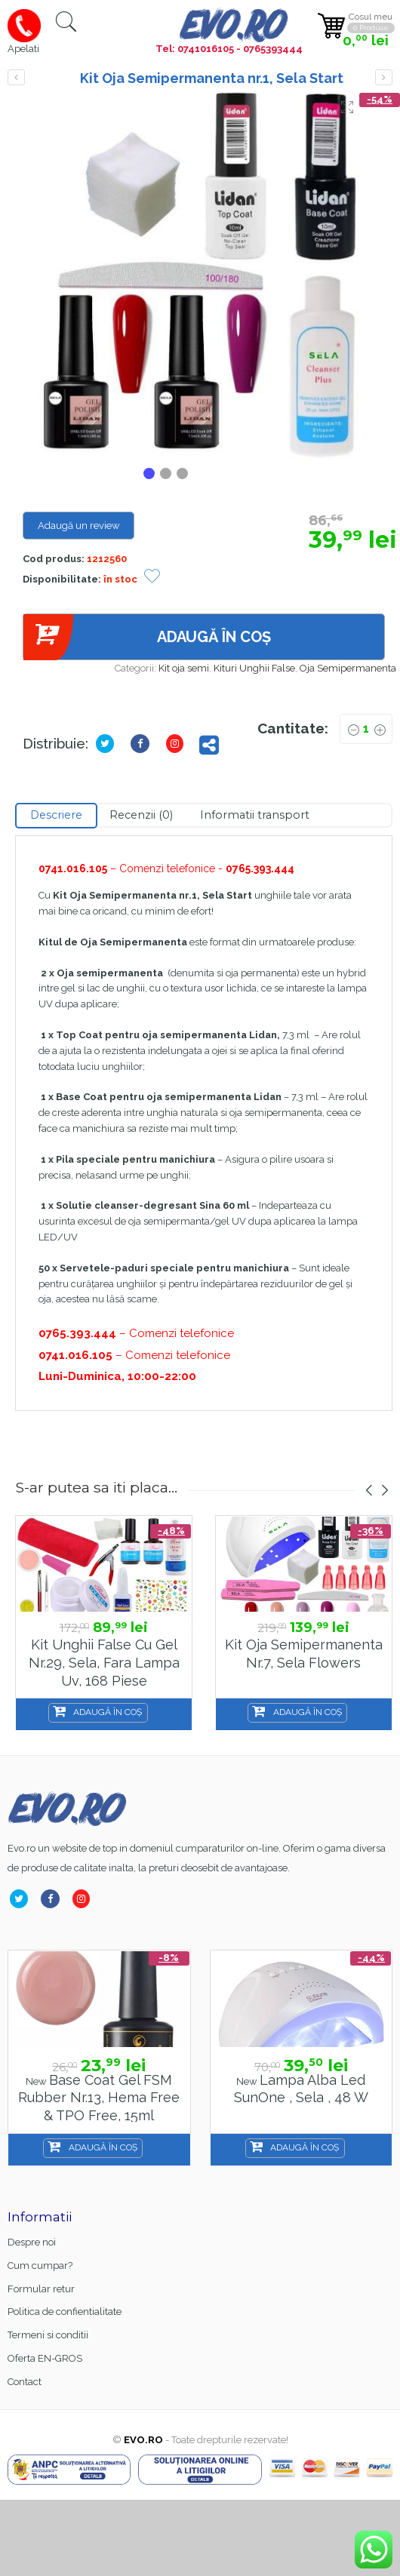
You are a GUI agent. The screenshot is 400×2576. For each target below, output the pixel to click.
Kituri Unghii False (254, 668)
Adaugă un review (79, 525)
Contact (25, 2381)
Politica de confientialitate (65, 2311)
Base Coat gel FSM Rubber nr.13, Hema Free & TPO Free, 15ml (99, 2097)
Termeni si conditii (48, 2335)
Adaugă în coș (146, 637)
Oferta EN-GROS (45, 2358)
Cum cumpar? (40, 2265)
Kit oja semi (183, 668)
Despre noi (32, 2242)
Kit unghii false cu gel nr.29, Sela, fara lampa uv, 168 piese (104, 1662)
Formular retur (41, 2289)
